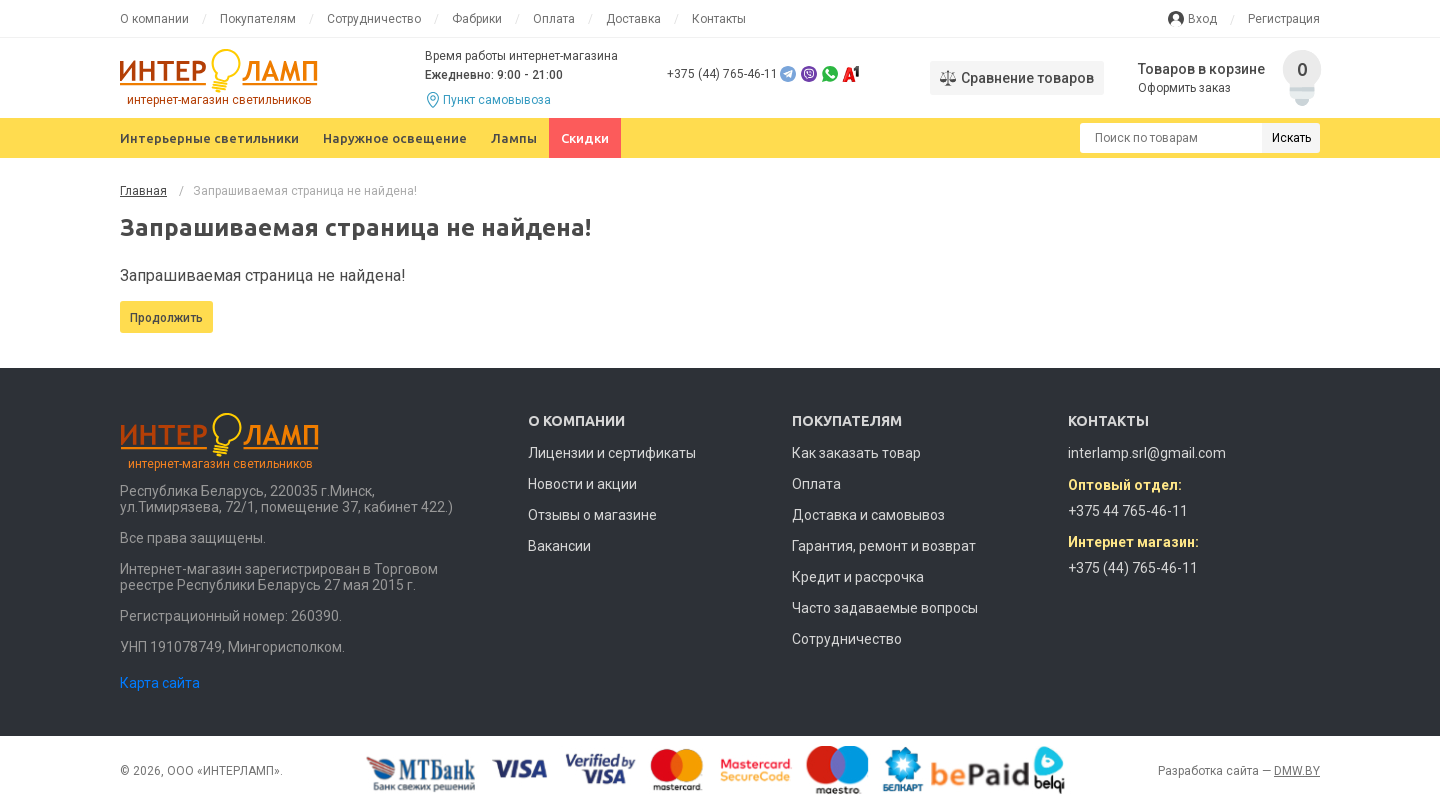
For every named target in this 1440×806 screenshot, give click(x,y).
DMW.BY (1297, 771)
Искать (1291, 138)
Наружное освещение (395, 138)
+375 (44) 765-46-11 (722, 74)
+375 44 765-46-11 (1128, 511)
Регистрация (1284, 19)
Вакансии (559, 546)
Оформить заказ (1185, 88)
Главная (143, 191)
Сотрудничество (374, 19)
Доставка (633, 19)
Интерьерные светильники (209, 138)
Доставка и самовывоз (868, 515)
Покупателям (258, 19)
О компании (154, 19)
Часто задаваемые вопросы (885, 608)
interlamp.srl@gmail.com (1147, 453)
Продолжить (166, 318)
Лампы (514, 138)
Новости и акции (582, 484)
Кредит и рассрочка (858, 577)
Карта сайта (160, 683)
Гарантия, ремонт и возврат (884, 546)
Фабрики (477, 19)
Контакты (719, 19)
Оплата (554, 19)
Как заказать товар (856, 453)
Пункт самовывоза (497, 100)
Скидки (585, 138)
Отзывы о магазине (592, 515)
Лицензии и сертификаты (612, 453)
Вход (1202, 19)
